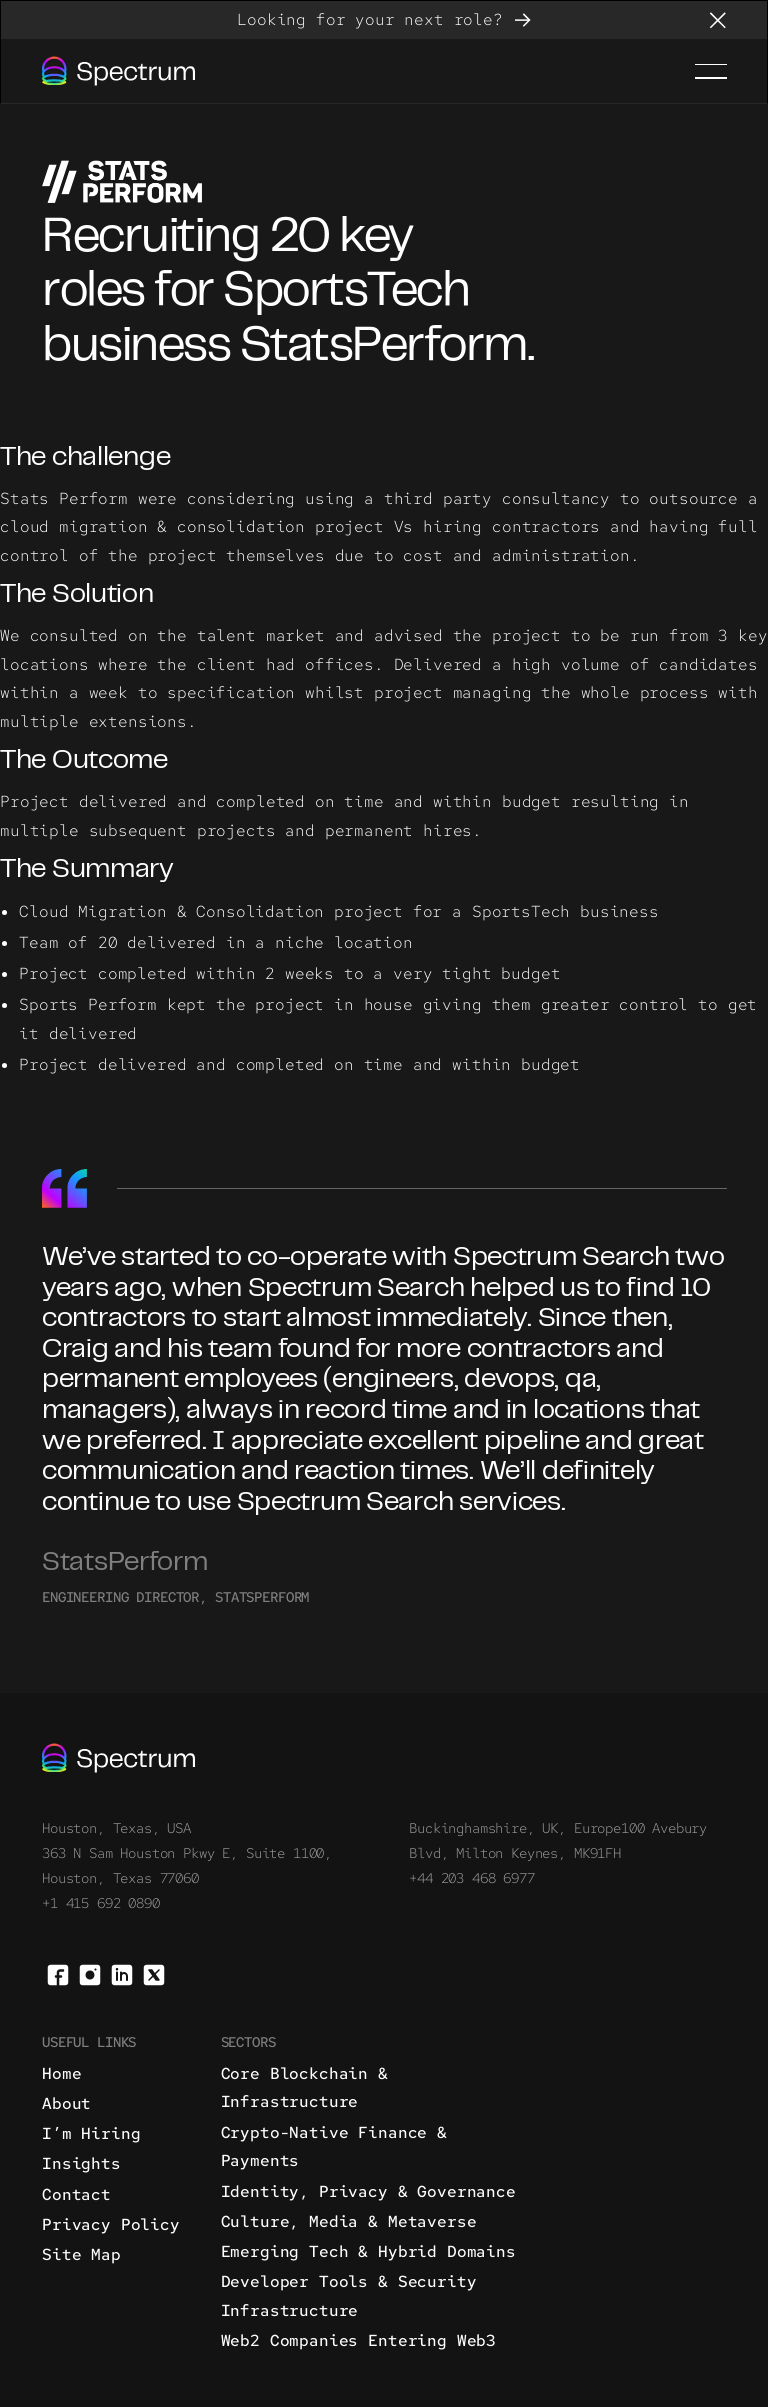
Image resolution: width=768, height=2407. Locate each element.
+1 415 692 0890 (101, 1903)
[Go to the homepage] (119, 1758)
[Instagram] (90, 1973)
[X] (154, 1973)
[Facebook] (58, 1973)
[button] (718, 20)
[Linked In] (122, 1973)
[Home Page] (119, 71)
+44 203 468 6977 (471, 1878)
